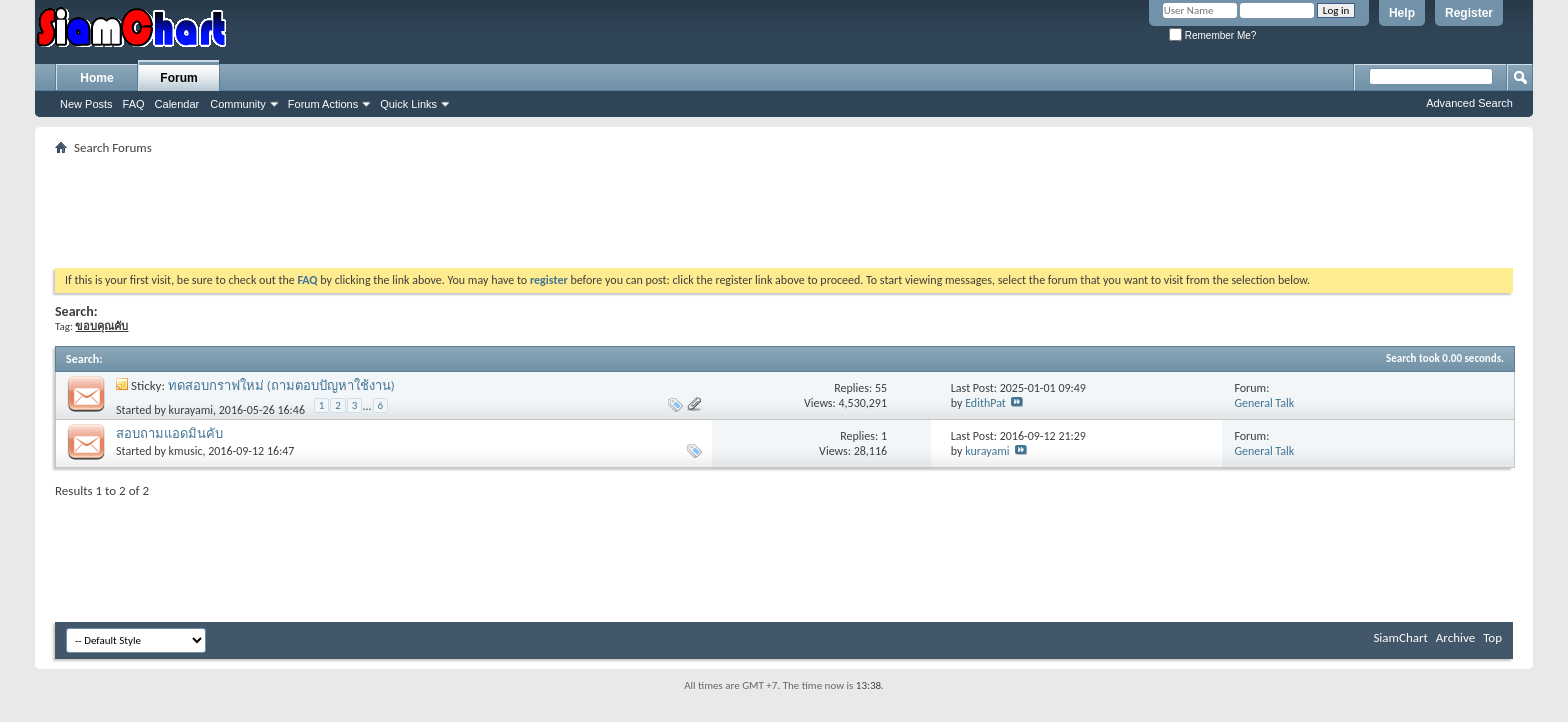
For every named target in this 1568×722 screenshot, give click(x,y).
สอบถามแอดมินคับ (169, 433)
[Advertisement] (784, 205)
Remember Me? (1212, 35)
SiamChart (1400, 637)
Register (1469, 13)
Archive (1455, 637)
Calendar (177, 104)
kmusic (186, 451)
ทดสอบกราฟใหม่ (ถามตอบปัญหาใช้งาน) (281, 385)
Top (1492, 637)
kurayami (191, 410)
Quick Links (408, 104)
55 (881, 388)
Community (238, 104)
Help (1402, 13)
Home (96, 78)
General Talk (1264, 403)
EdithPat (985, 403)
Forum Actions (323, 104)
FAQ (134, 104)
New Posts (86, 104)
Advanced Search (1469, 103)
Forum (178, 78)
